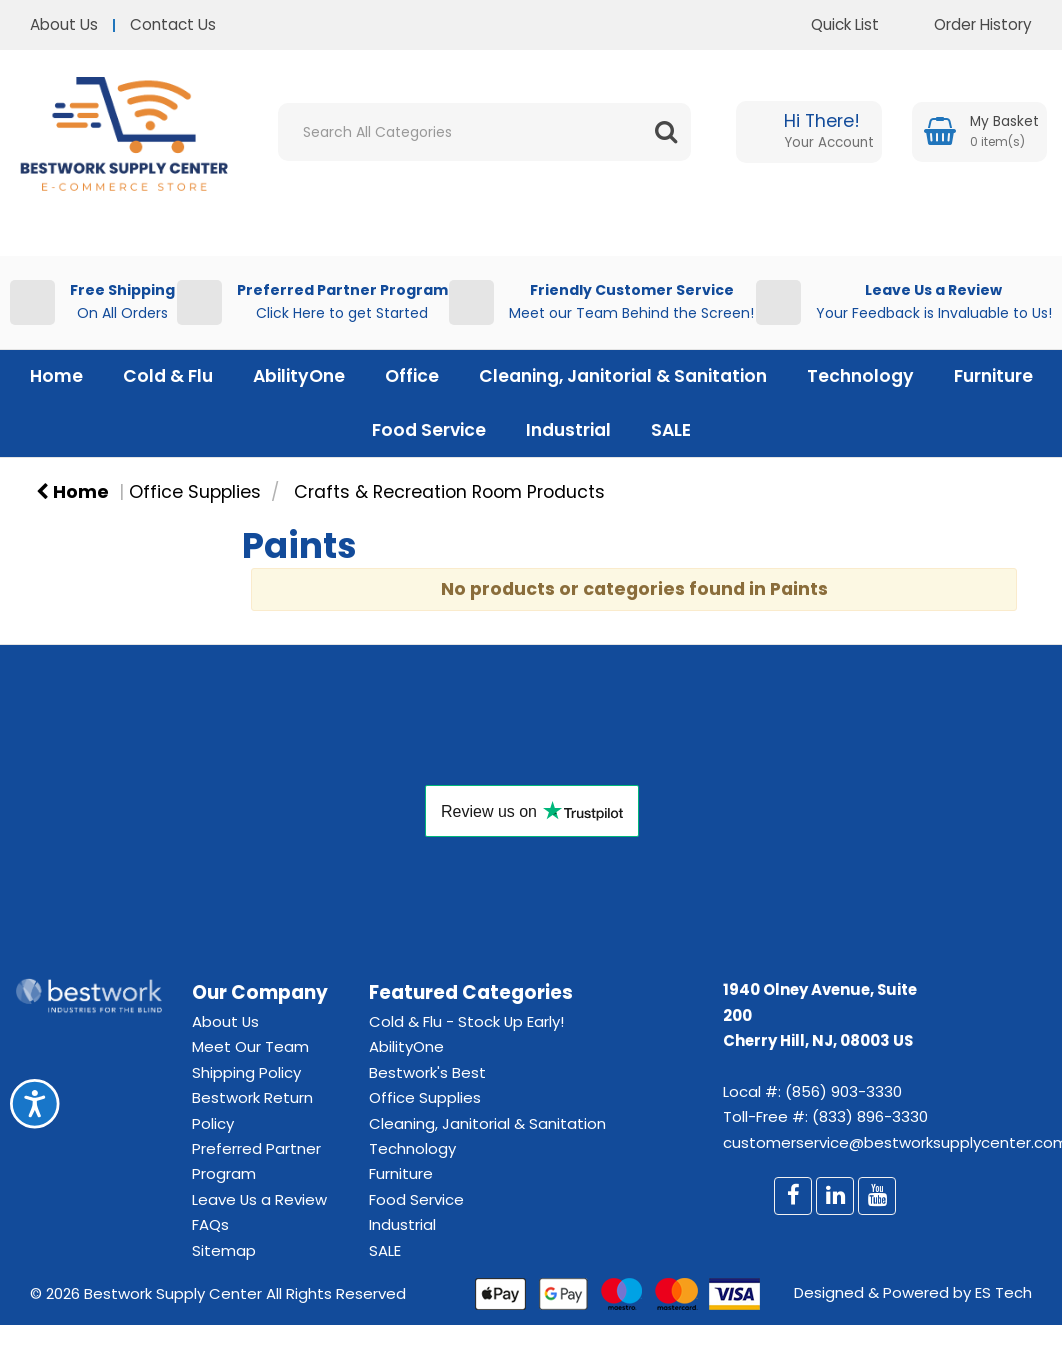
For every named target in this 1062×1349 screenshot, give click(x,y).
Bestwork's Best (427, 1072)
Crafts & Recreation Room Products (449, 492)
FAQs (210, 1224)
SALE (671, 430)
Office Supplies (195, 492)
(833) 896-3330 (870, 1116)
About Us (64, 24)
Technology (860, 376)
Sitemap (224, 1250)
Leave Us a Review (259, 1199)
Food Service (429, 430)
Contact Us (173, 24)
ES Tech (1003, 1292)
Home (56, 376)
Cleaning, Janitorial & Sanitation (623, 376)
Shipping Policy (246, 1072)
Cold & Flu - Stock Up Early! (466, 1021)
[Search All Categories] (484, 132)
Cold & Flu (168, 376)
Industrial (568, 430)
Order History (968, 24)
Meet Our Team (250, 1046)
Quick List (830, 24)
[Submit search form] (666, 132)
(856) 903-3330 (843, 1091)
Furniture (993, 376)
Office (412, 376)
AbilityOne (299, 376)
